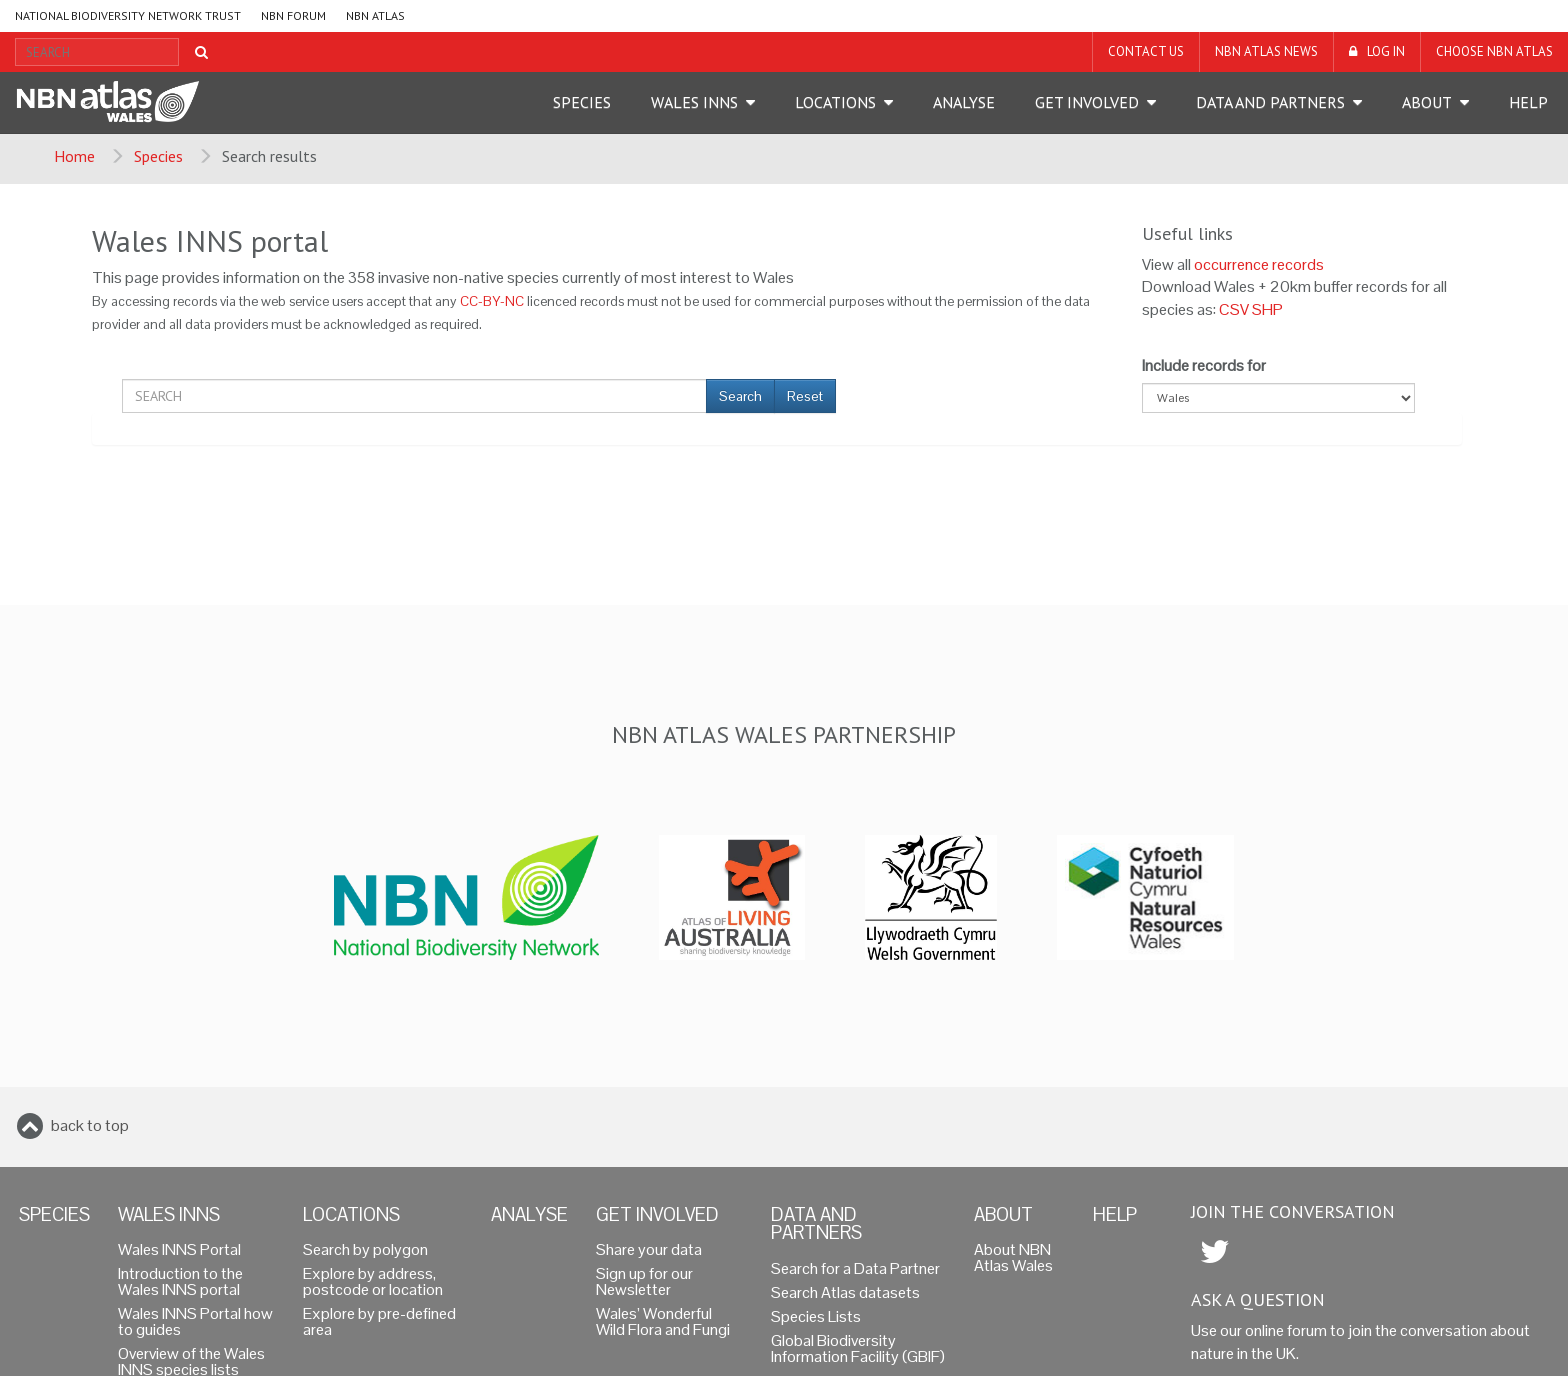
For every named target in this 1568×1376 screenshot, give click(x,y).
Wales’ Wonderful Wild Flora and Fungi (663, 1321)
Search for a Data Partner (855, 1268)
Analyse (964, 102)
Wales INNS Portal (179, 1249)
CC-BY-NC (492, 301)
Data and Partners (1270, 102)
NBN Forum (293, 15)
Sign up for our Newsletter (644, 1281)
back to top (90, 1125)
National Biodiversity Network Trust (128, 15)
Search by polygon (365, 1249)
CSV (1234, 309)
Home (74, 156)
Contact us (1146, 51)
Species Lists (816, 1316)
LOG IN (1386, 51)
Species (582, 102)
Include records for (1204, 365)
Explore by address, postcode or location (373, 1281)
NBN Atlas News (1266, 51)
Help (1528, 102)
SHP (1267, 309)
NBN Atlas (375, 15)
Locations (835, 102)
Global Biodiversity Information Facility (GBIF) (858, 1348)
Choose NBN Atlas (1494, 51)
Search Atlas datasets (845, 1292)
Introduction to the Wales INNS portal (180, 1281)
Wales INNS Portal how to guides (195, 1321)
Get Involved (1087, 102)
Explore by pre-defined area (379, 1321)
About (1427, 102)
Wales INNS (694, 102)
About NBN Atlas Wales (1013, 1257)
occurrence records (1259, 264)
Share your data (649, 1249)
